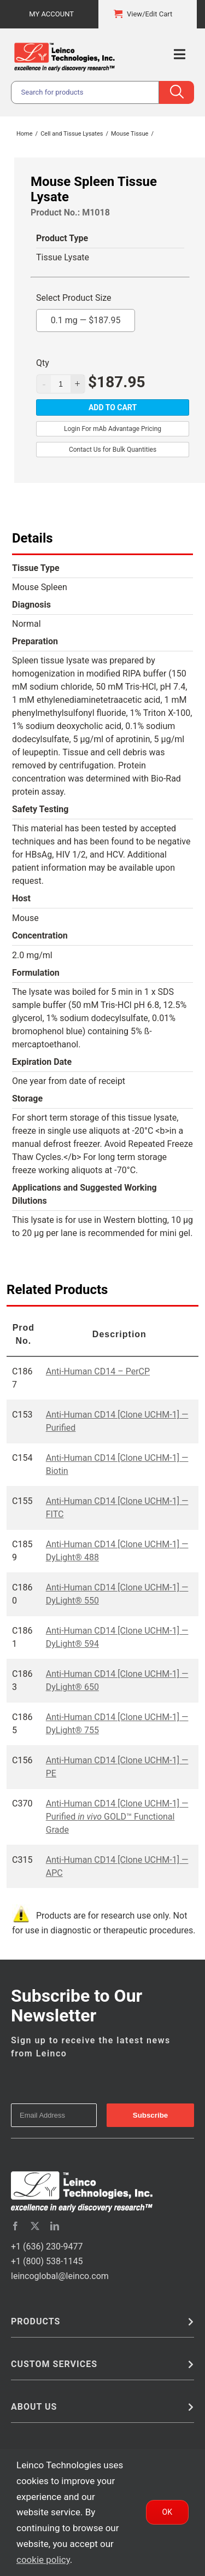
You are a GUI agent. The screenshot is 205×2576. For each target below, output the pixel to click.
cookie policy (43, 2559)
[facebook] (15, 2226)
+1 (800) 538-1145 (47, 2261)
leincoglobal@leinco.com (60, 2276)
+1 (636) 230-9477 (47, 2246)
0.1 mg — (86, 317)
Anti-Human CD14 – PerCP (98, 1371)
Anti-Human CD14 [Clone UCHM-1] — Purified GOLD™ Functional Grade (117, 1816)
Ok (167, 2512)
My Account (51, 14)
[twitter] (35, 2226)
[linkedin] (54, 2226)
